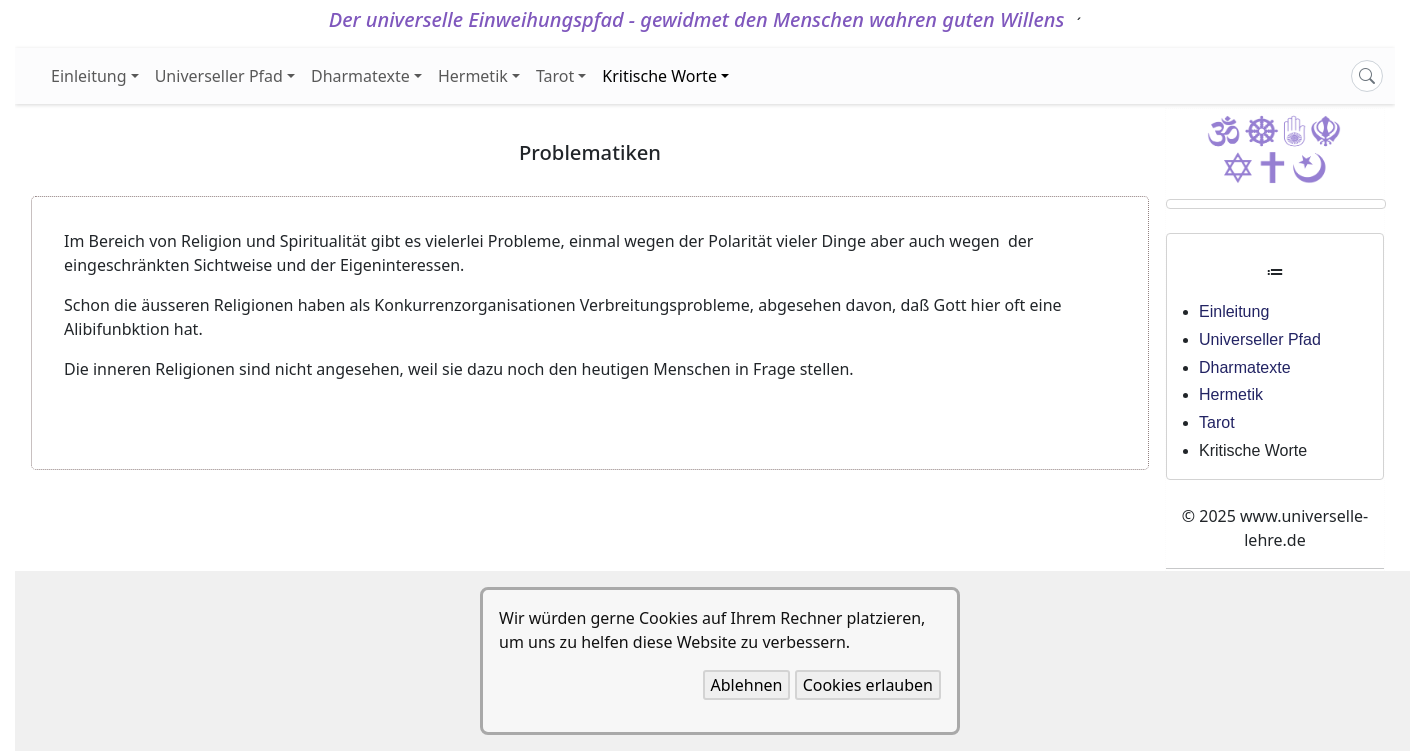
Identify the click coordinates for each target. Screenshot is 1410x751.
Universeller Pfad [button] (219, 76)
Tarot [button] (555, 76)
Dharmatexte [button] (360, 76)
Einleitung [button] (89, 76)
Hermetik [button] (473, 76)
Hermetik (1231, 394)
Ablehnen (747, 685)
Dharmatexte (1245, 367)
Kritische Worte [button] (659, 76)
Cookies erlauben (868, 685)
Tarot (1217, 422)
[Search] (1367, 76)
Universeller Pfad (1260, 339)
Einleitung (1234, 311)
